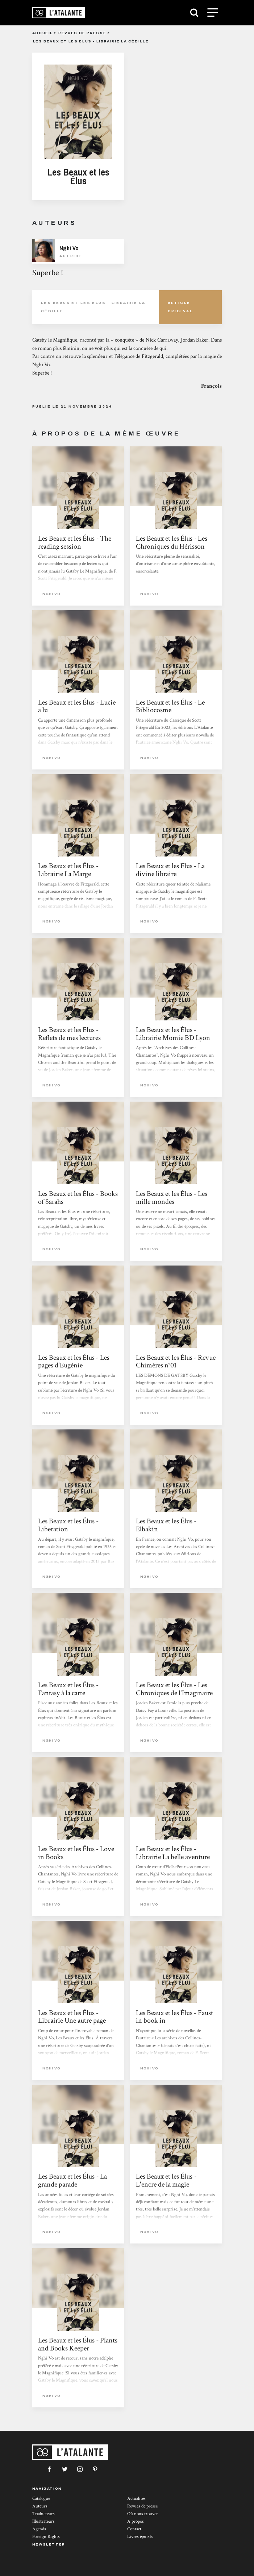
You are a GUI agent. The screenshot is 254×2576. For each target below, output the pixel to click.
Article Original (180, 307)
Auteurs (39, 2506)
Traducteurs (43, 2514)
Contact (134, 2529)
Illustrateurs (43, 2521)
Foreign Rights (46, 2537)
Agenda (39, 2529)
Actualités (136, 2499)
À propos (135, 2521)
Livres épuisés (140, 2537)
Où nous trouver (142, 2514)
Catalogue (41, 2499)
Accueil (42, 33)
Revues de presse (82, 33)
